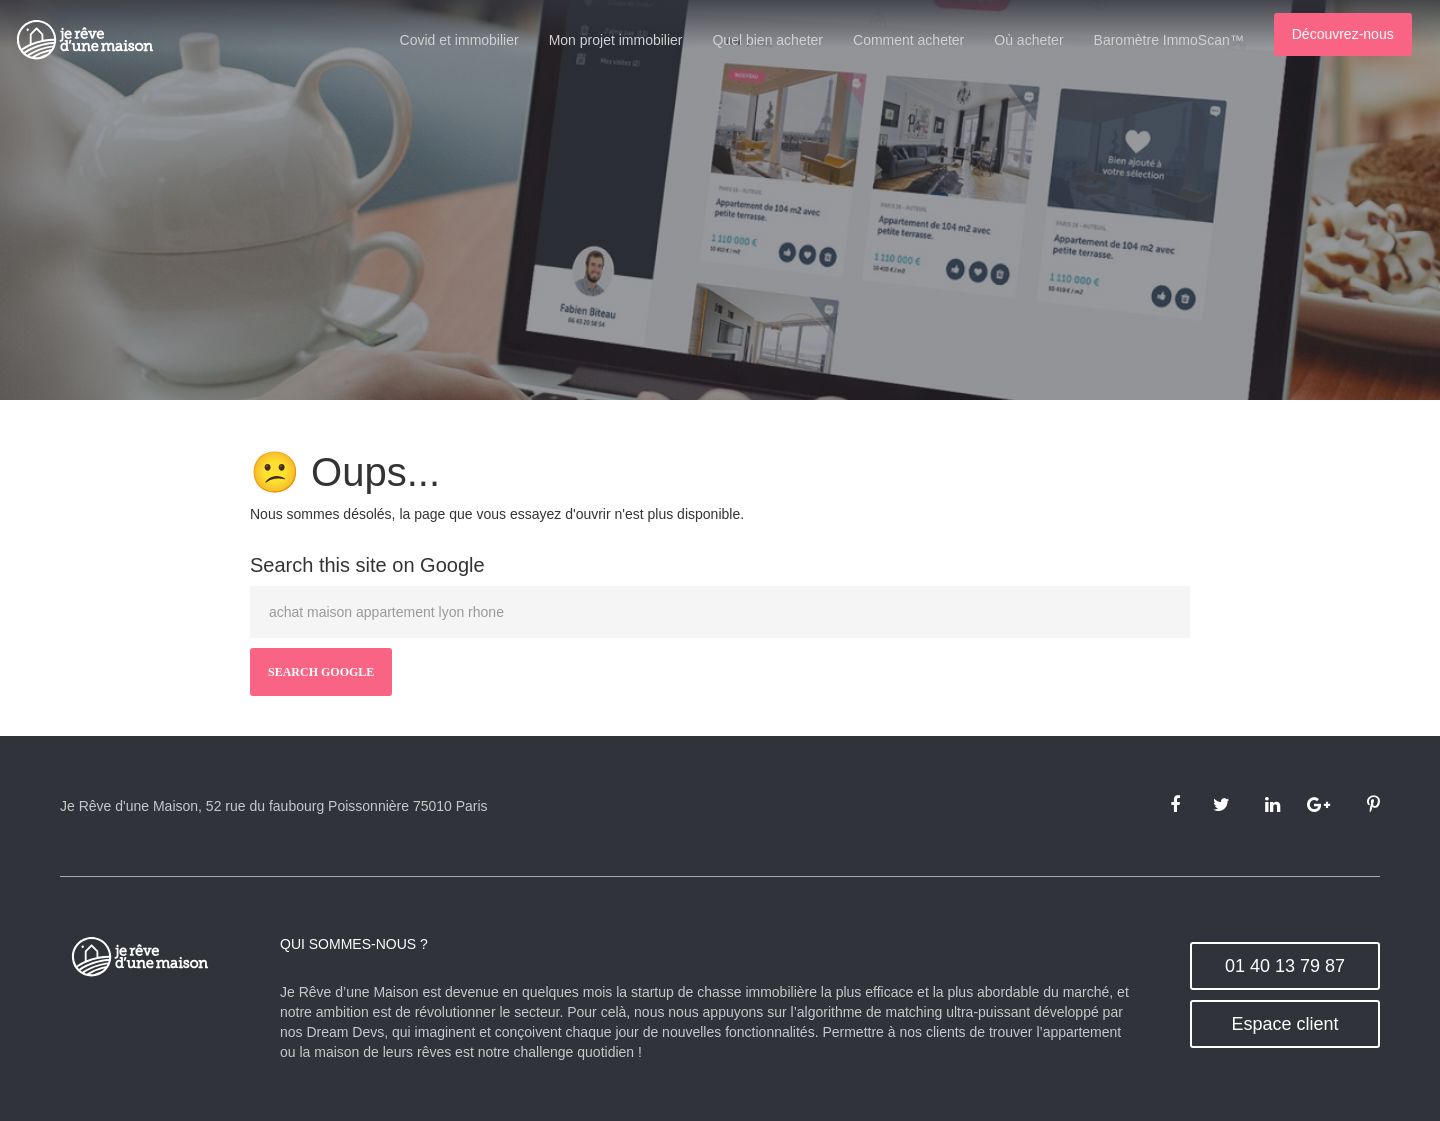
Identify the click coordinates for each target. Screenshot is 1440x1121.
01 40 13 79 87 (1285, 966)
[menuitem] (1356, 37)
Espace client (1284, 1024)
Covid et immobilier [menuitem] (472, 40)
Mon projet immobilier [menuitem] (629, 40)
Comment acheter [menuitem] (921, 40)
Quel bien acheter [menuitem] (781, 40)
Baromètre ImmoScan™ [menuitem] (1182, 40)
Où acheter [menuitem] (1042, 40)
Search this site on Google (367, 565)
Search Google (321, 672)
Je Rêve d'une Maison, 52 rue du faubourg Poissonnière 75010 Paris (274, 806)
